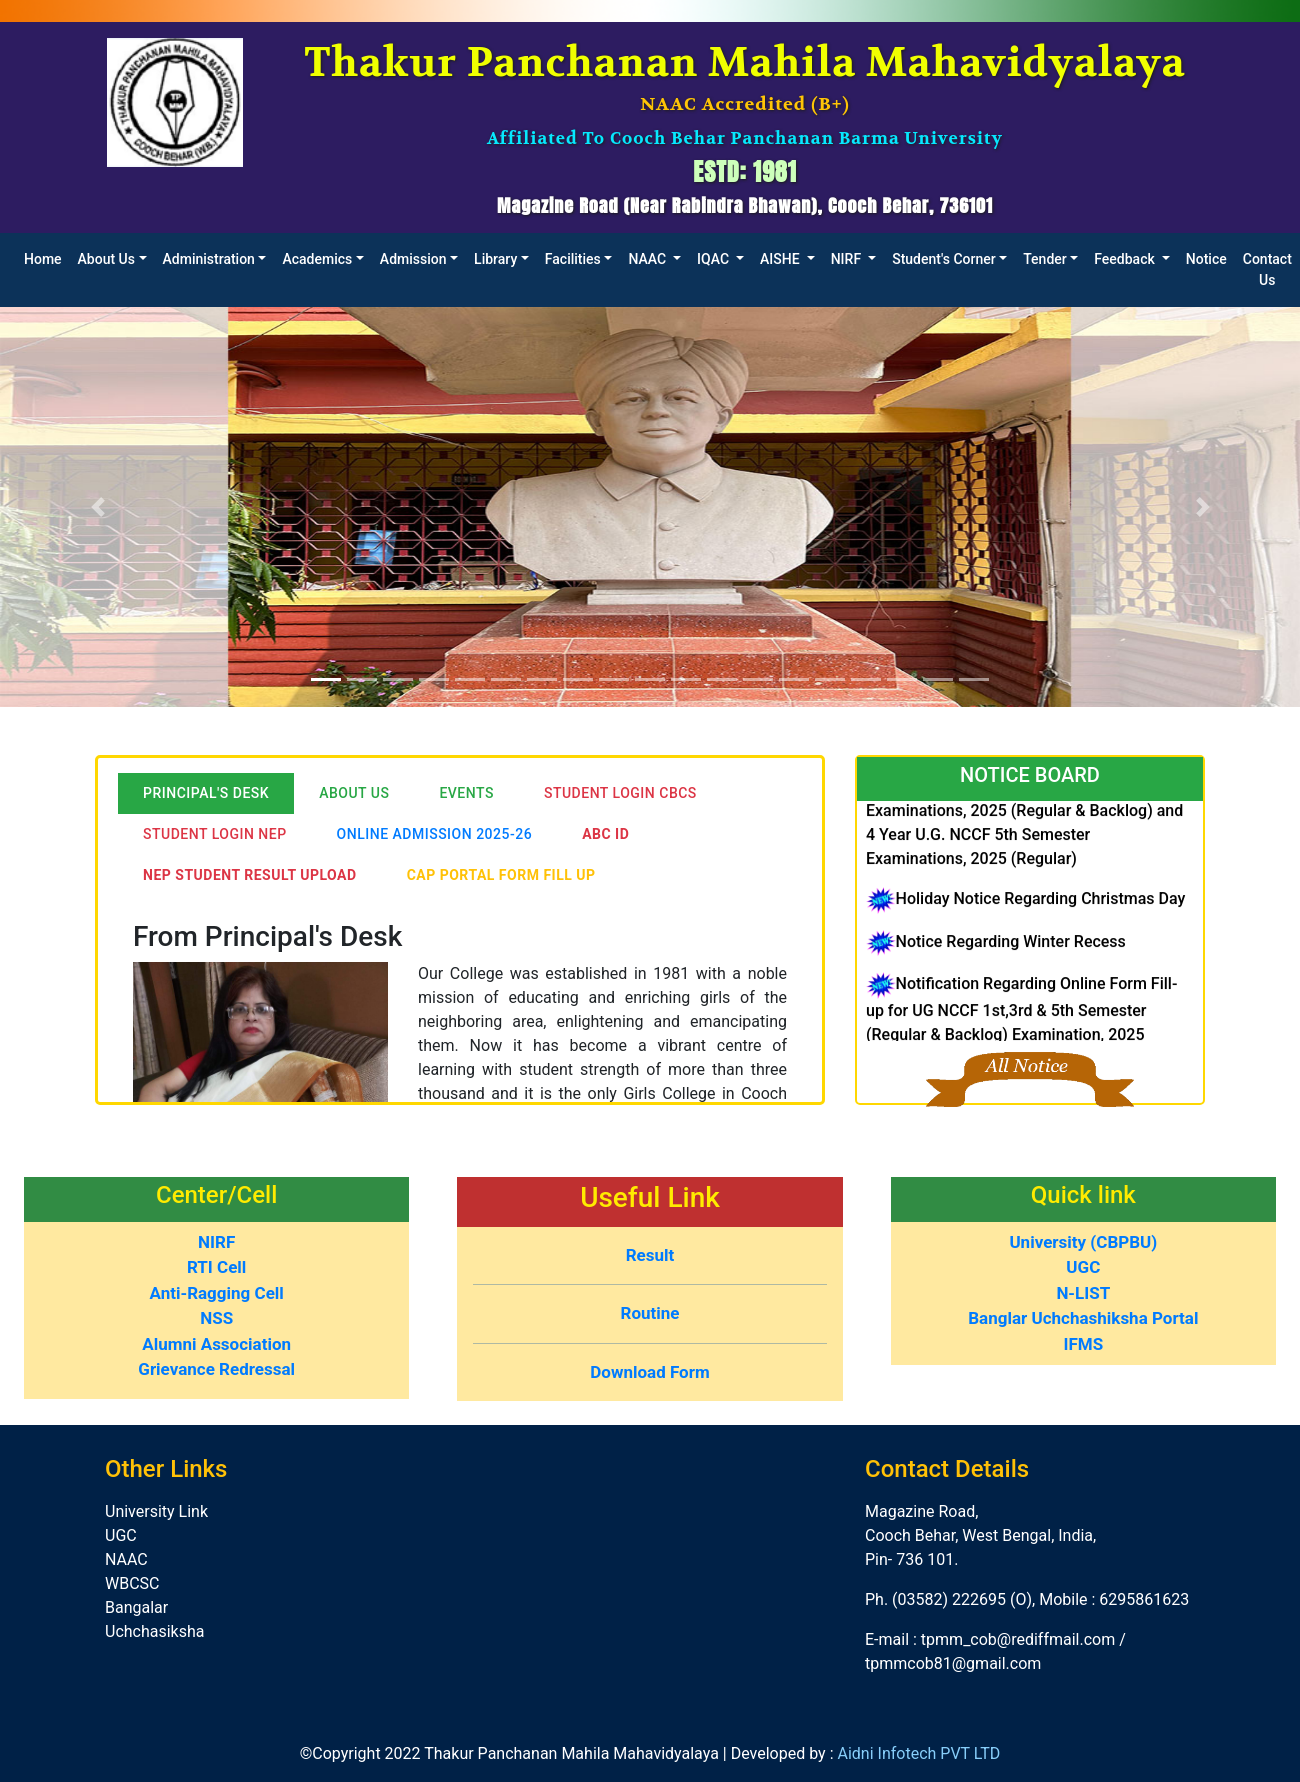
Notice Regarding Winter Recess (1010, 952)
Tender (1045, 259)
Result (650, 1255)
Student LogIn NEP (215, 834)
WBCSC (132, 1583)
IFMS (1083, 1344)
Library (495, 259)
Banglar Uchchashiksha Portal (1083, 1318)
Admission (413, 259)
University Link (156, 1511)
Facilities (573, 259)
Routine (650, 1313)
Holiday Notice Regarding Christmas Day (1040, 910)
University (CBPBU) (1083, 1242)
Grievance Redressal (216, 1369)
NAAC (648, 259)
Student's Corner (944, 259)
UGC (1083, 1267)
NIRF (848, 259)
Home (43, 259)
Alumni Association (216, 1344)
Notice (1206, 259)
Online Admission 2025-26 (435, 834)
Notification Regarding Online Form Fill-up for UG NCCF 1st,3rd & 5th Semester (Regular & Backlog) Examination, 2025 (1021, 1020)
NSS (216, 1318)
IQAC (714, 259)
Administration (209, 259)
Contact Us (1267, 269)
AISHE (781, 259)
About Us (106, 259)
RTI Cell (216, 1267)
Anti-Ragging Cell (217, 1293)
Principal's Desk (206, 793)
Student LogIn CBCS (620, 793)
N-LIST (1083, 1293)
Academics (317, 259)
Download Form (649, 1372)
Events (466, 793)
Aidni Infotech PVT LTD (918, 1753)
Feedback (1126, 259)
